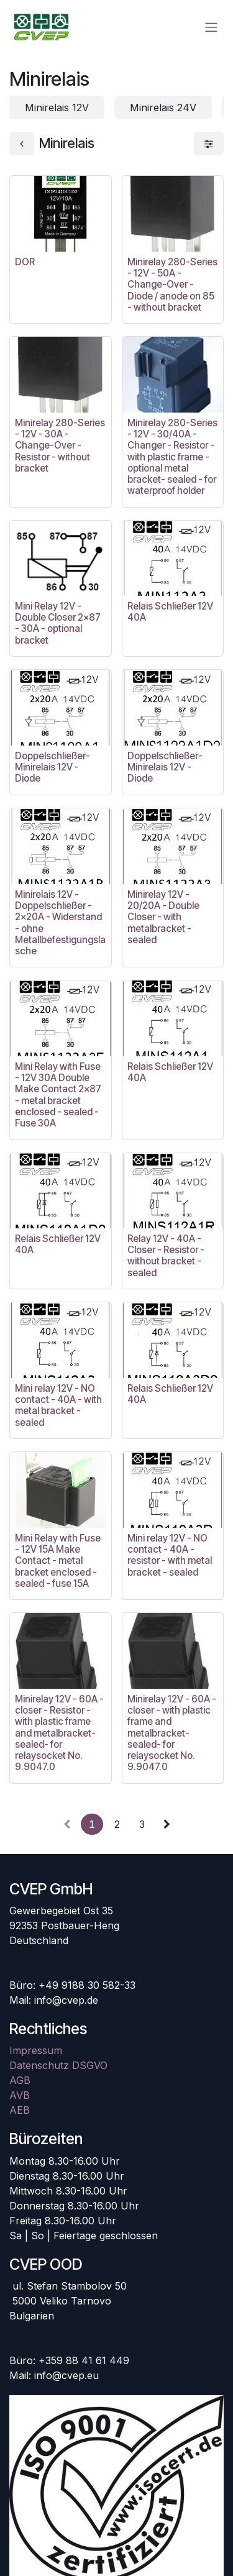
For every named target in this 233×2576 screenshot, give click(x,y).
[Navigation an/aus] (211, 27)
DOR (25, 262)
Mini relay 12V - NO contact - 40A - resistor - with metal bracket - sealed (169, 1555)
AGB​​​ (19, 2080)
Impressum (35, 2050)
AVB (19, 2095)
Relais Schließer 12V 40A (170, 611)
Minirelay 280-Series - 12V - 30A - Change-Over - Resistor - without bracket (60, 445)
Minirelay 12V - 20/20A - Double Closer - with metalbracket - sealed (163, 917)
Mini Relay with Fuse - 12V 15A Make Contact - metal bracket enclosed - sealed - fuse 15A (58, 1560)
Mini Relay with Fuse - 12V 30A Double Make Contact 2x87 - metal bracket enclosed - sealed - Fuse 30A (58, 1095)
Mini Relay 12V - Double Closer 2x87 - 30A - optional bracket (58, 623)
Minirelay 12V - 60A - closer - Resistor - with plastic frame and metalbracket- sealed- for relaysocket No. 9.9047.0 (59, 1733)
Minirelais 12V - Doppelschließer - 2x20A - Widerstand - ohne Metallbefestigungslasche (60, 922)
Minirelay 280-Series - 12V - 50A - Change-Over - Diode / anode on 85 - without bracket (172, 284)
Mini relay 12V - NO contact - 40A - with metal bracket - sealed (58, 1405)
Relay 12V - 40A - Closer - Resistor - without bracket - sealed (165, 1256)
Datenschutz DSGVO (58, 2065)
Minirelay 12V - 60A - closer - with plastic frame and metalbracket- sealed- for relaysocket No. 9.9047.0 (171, 1733)
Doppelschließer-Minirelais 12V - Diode (52, 767)
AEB (19, 2110)
